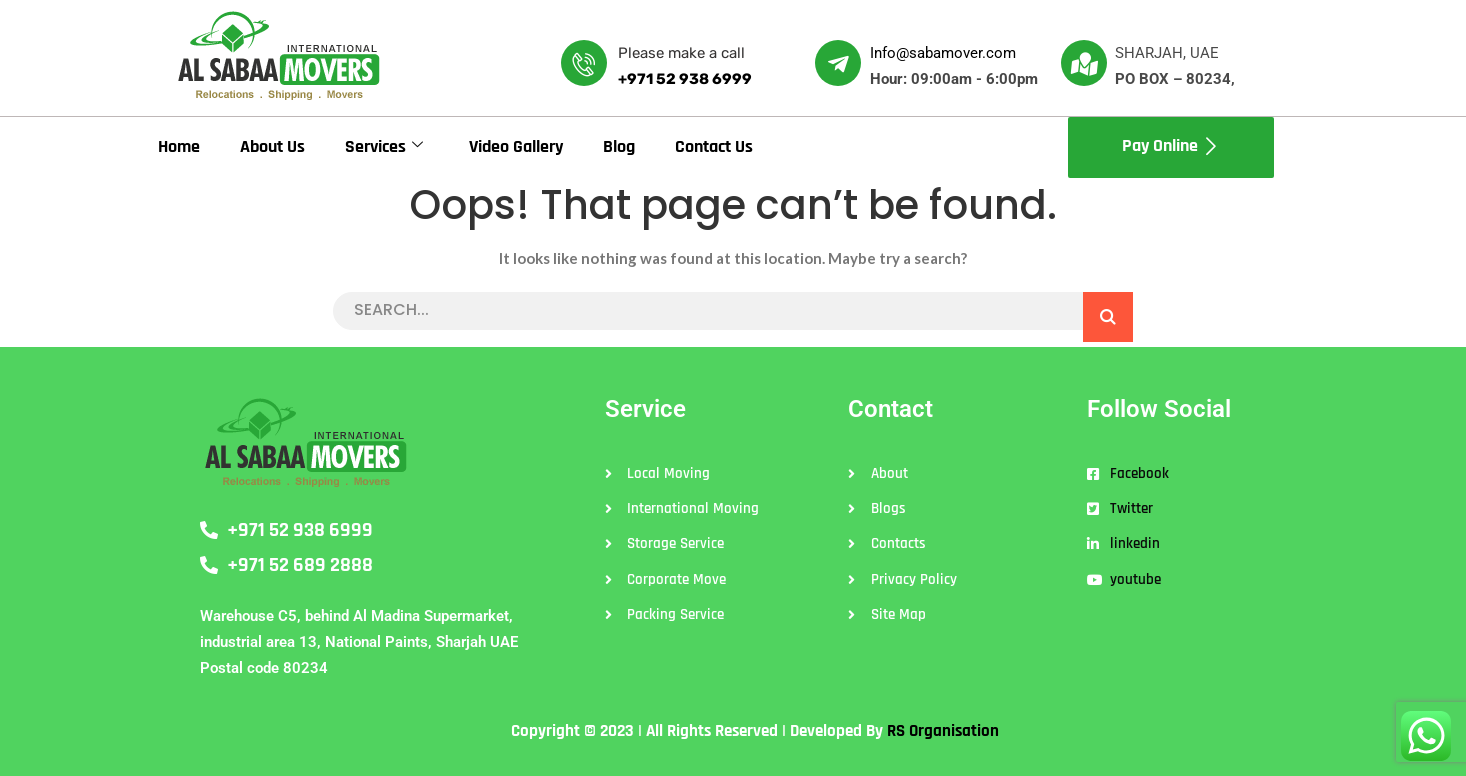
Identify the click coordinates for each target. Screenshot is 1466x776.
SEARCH (1108, 317)
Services (384, 146)
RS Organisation (943, 731)
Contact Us (714, 146)
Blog (619, 146)
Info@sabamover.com (943, 53)
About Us (272, 146)
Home (179, 146)
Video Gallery (516, 146)
